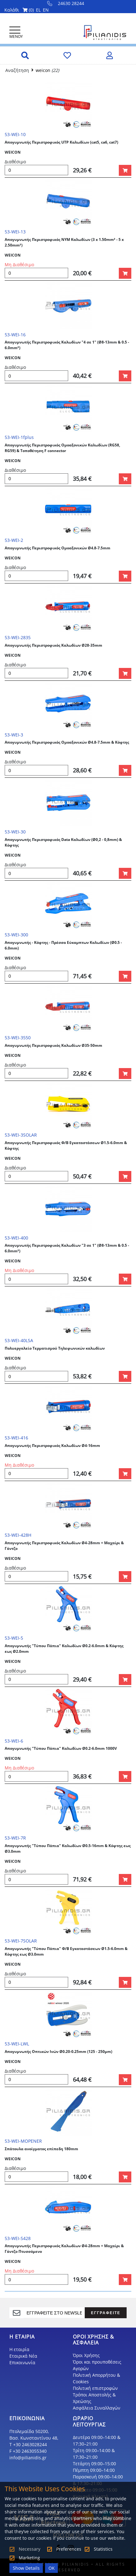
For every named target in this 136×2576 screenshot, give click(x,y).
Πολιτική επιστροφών (95, 2388)
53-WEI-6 (14, 1741)
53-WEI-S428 (18, 2238)
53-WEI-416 (16, 1438)
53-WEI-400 (16, 1238)
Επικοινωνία (22, 2362)
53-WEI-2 (14, 540)
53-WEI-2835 (18, 637)
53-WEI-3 (14, 735)
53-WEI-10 (15, 134)
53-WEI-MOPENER (23, 2141)
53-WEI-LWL (17, 2044)
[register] (54, 2312)
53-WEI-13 (15, 232)
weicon (43, 70)
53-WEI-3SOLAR (21, 1135)
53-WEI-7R (15, 1838)
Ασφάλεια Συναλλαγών (96, 2408)
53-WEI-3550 (18, 1038)
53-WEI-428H (18, 1535)
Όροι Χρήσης (86, 2355)
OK (51, 2568)
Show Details (26, 2568)
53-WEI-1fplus (19, 437)
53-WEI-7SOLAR (21, 1941)
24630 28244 (66, 3)
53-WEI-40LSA (19, 1340)
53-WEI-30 (15, 832)
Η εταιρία (19, 2349)
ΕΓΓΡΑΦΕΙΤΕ (105, 2312)
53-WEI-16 (15, 335)
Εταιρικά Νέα (23, 2356)
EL (38, 10)
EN (46, 10)
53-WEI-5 (14, 1638)
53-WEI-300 (16, 935)
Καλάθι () (19, 10)
